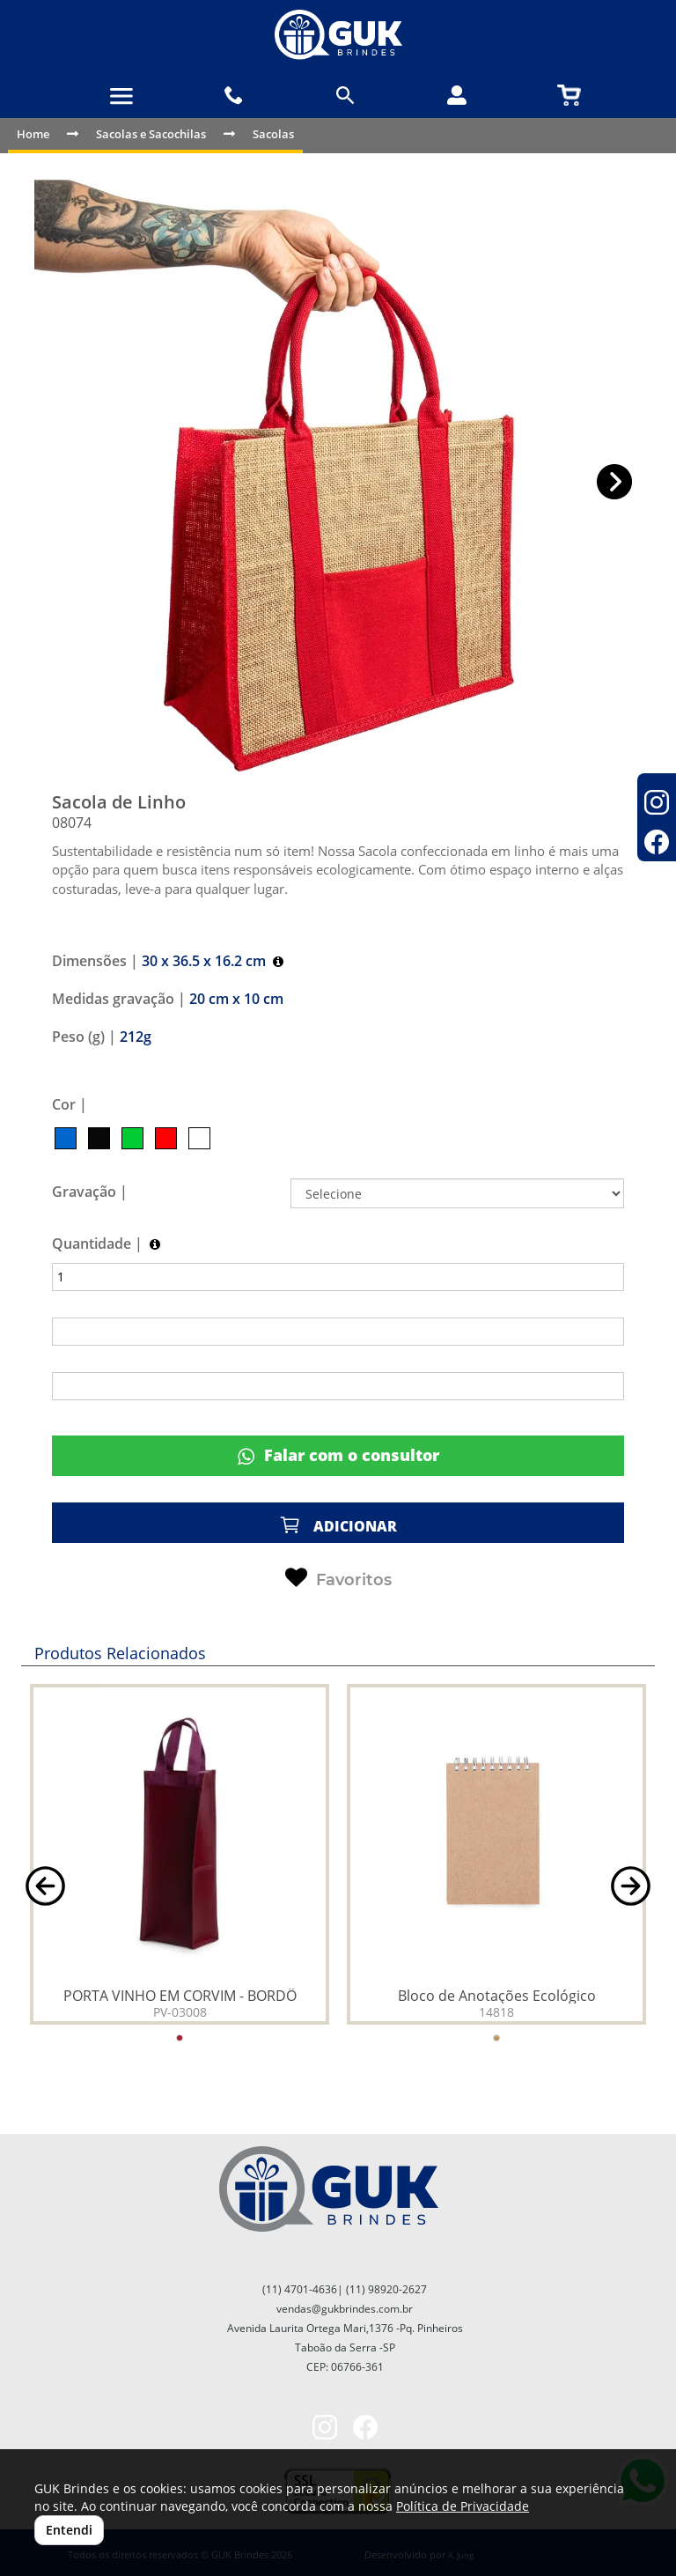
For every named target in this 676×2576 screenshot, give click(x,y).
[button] (615, 482)
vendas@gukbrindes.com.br (344, 2308)
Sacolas (273, 134)
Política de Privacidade (462, 2506)
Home (33, 134)
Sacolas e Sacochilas (151, 134)
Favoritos (338, 1578)
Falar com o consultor (338, 1455)
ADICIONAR (338, 1525)
